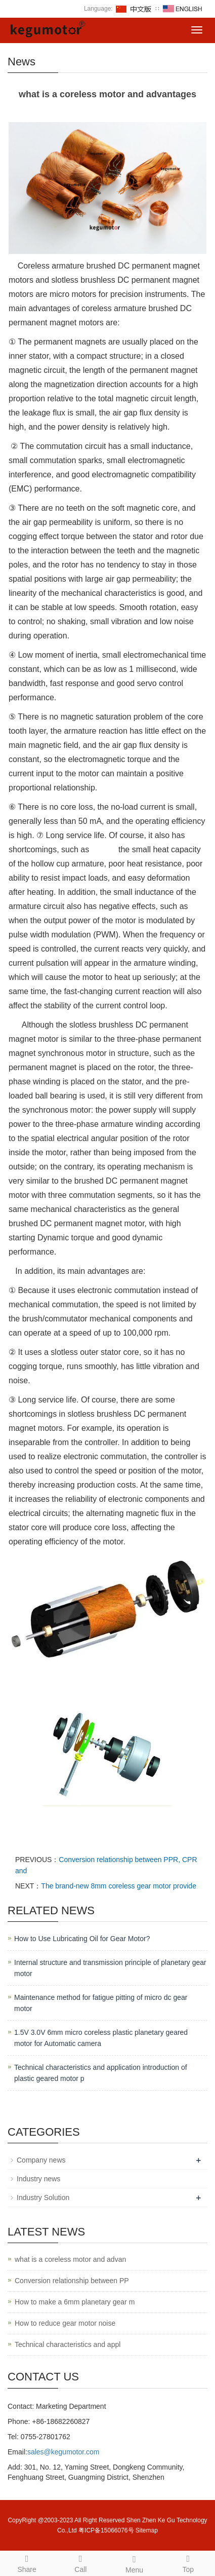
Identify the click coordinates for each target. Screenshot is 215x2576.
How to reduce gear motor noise (65, 2323)
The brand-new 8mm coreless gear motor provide (118, 1886)
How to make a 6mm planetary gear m (75, 2302)
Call (80, 2562)
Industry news (38, 2179)
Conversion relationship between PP (72, 2281)
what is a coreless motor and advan (70, 2259)
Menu (134, 2563)
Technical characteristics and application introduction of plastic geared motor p (100, 2072)
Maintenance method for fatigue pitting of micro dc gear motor (100, 2003)
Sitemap (147, 2530)
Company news (41, 2160)
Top (188, 2562)
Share (27, 2562)
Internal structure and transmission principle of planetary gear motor (110, 1968)
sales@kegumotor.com (63, 2452)
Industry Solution (43, 2197)
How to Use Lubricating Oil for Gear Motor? (82, 1939)
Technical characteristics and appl (67, 2344)
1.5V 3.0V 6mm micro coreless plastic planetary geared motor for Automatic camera (101, 2038)
